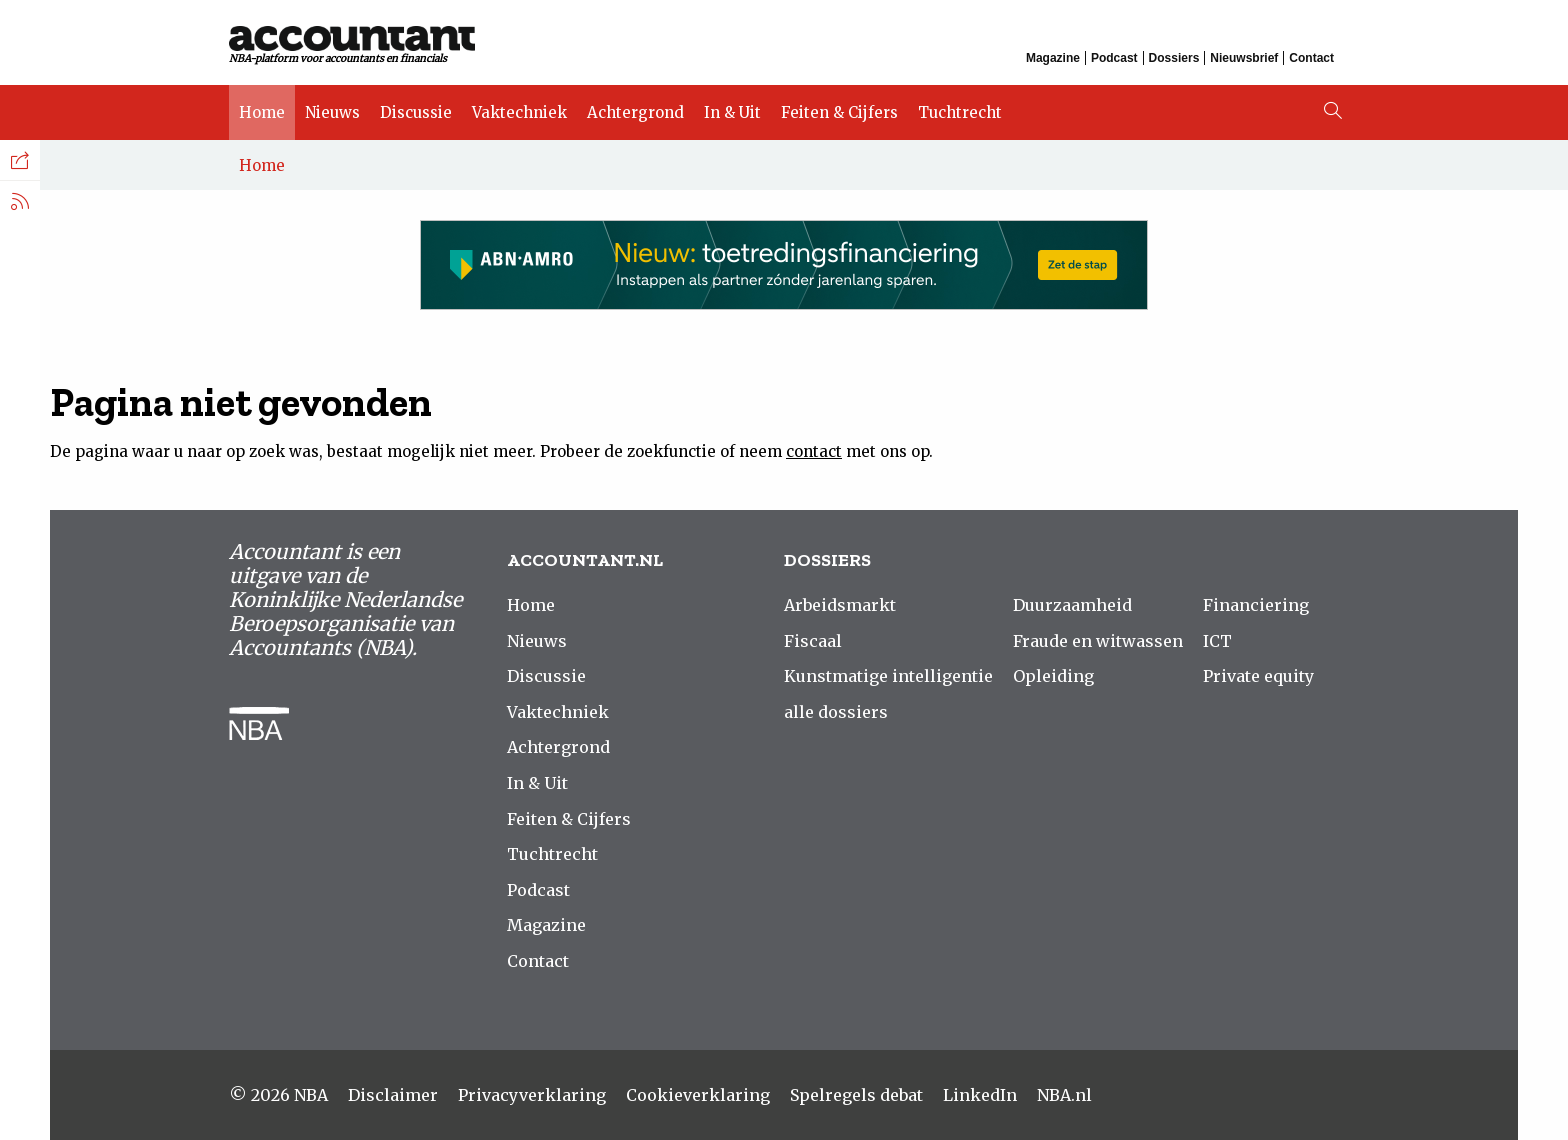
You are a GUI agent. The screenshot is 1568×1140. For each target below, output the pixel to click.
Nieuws (332, 112)
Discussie (416, 112)
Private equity (1258, 676)
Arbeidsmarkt (840, 605)
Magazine (1053, 58)
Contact (1311, 58)
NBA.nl (1064, 1095)
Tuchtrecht (960, 112)
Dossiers (1174, 58)
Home (262, 112)
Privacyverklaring (532, 1095)
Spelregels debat (856, 1095)
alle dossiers (836, 712)
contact (814, 451)
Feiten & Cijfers (839, 112)
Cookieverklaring (698, 1095)
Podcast (1114, 58)
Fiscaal (813, 641)
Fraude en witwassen (1098, 641)
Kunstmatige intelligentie (888, 676)
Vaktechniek (519, 112)
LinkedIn (980, 1095)
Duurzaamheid (1072, 605)
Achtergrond (635, 112)
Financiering (1256, 605)
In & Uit (732, 112)
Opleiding (1053, 676)
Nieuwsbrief (1244, 58)
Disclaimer (393, 1095)
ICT (1217, 641)
